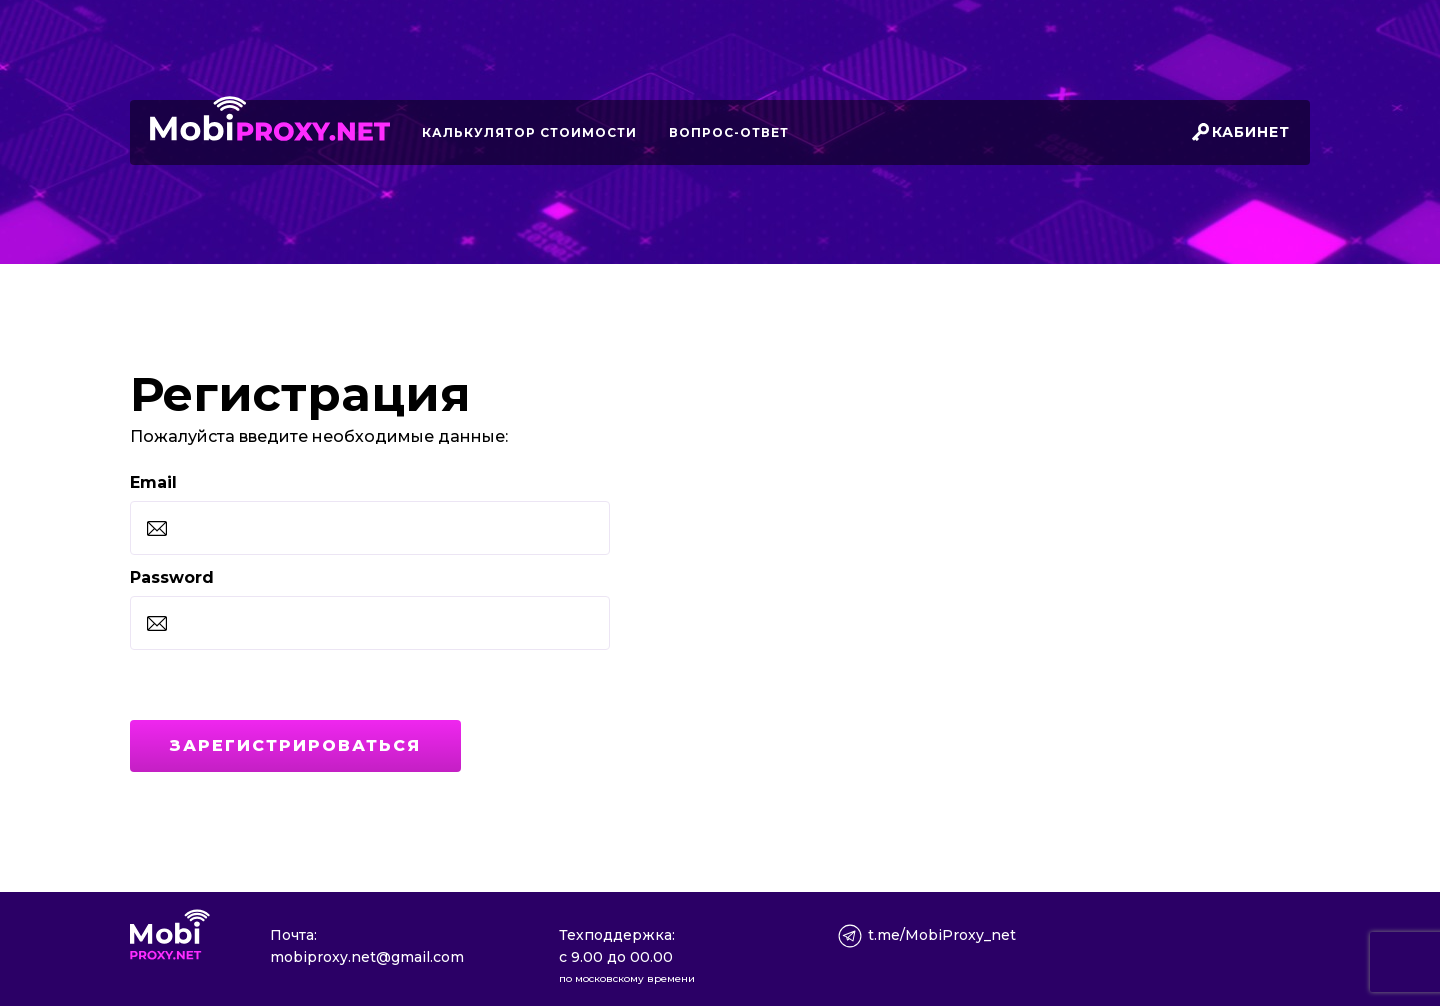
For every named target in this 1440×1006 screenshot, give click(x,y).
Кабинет (1251, 132)
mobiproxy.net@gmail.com (367, 957)
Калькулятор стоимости (529, 132)
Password (172, 577)
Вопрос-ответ (729, 132)
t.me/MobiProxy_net (942, 935)
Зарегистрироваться (295, 745)
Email (153, 482)
